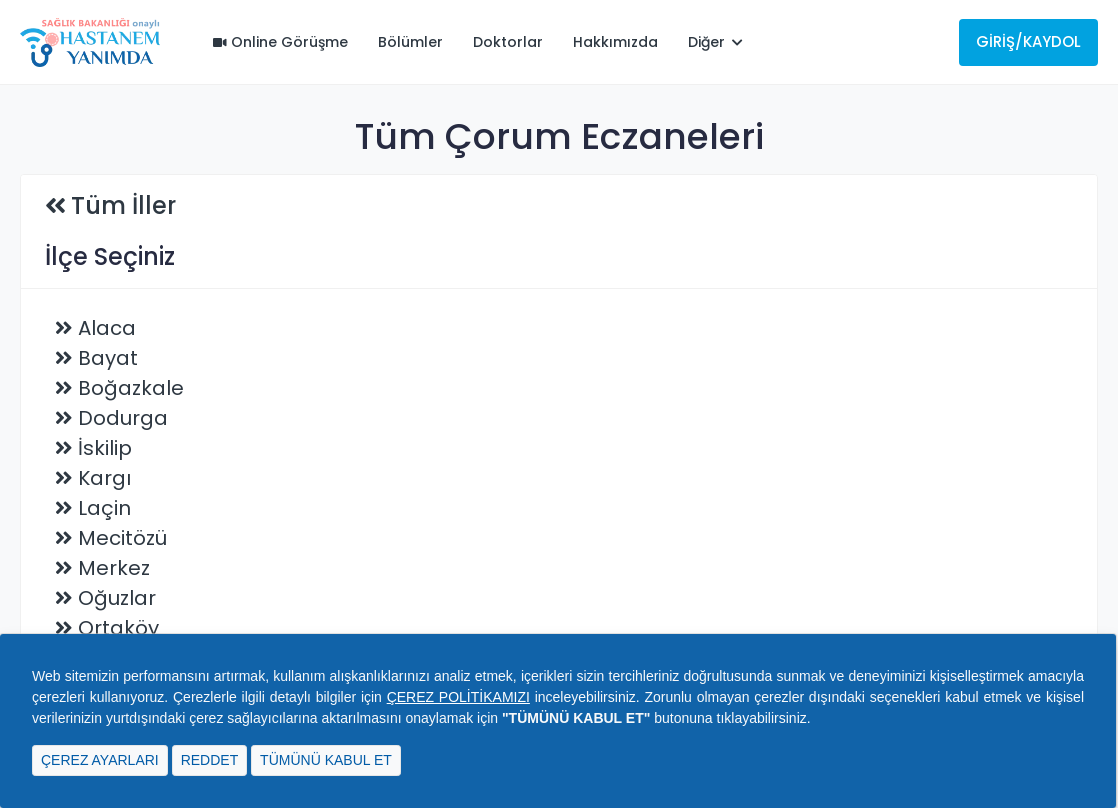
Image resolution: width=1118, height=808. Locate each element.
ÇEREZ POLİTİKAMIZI (458, 697)
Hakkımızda (615, 42)
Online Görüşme (280, 42)
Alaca (107, 328)
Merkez (114, 568)
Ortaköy (118, 628)
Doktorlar (508, 42)
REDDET (210, 760)
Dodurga (123, 418)
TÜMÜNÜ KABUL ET (326, 760)
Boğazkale (131, 388)
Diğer (715, 42)
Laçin (104, 508)
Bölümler (410, 42)
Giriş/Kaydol (1028, 41)
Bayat (108, 358)
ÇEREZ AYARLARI (100, 760)
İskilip (105, 448)
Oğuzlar (117, 598)
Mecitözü (122, 538)
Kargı (104, 478)
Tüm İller (123, 205)
